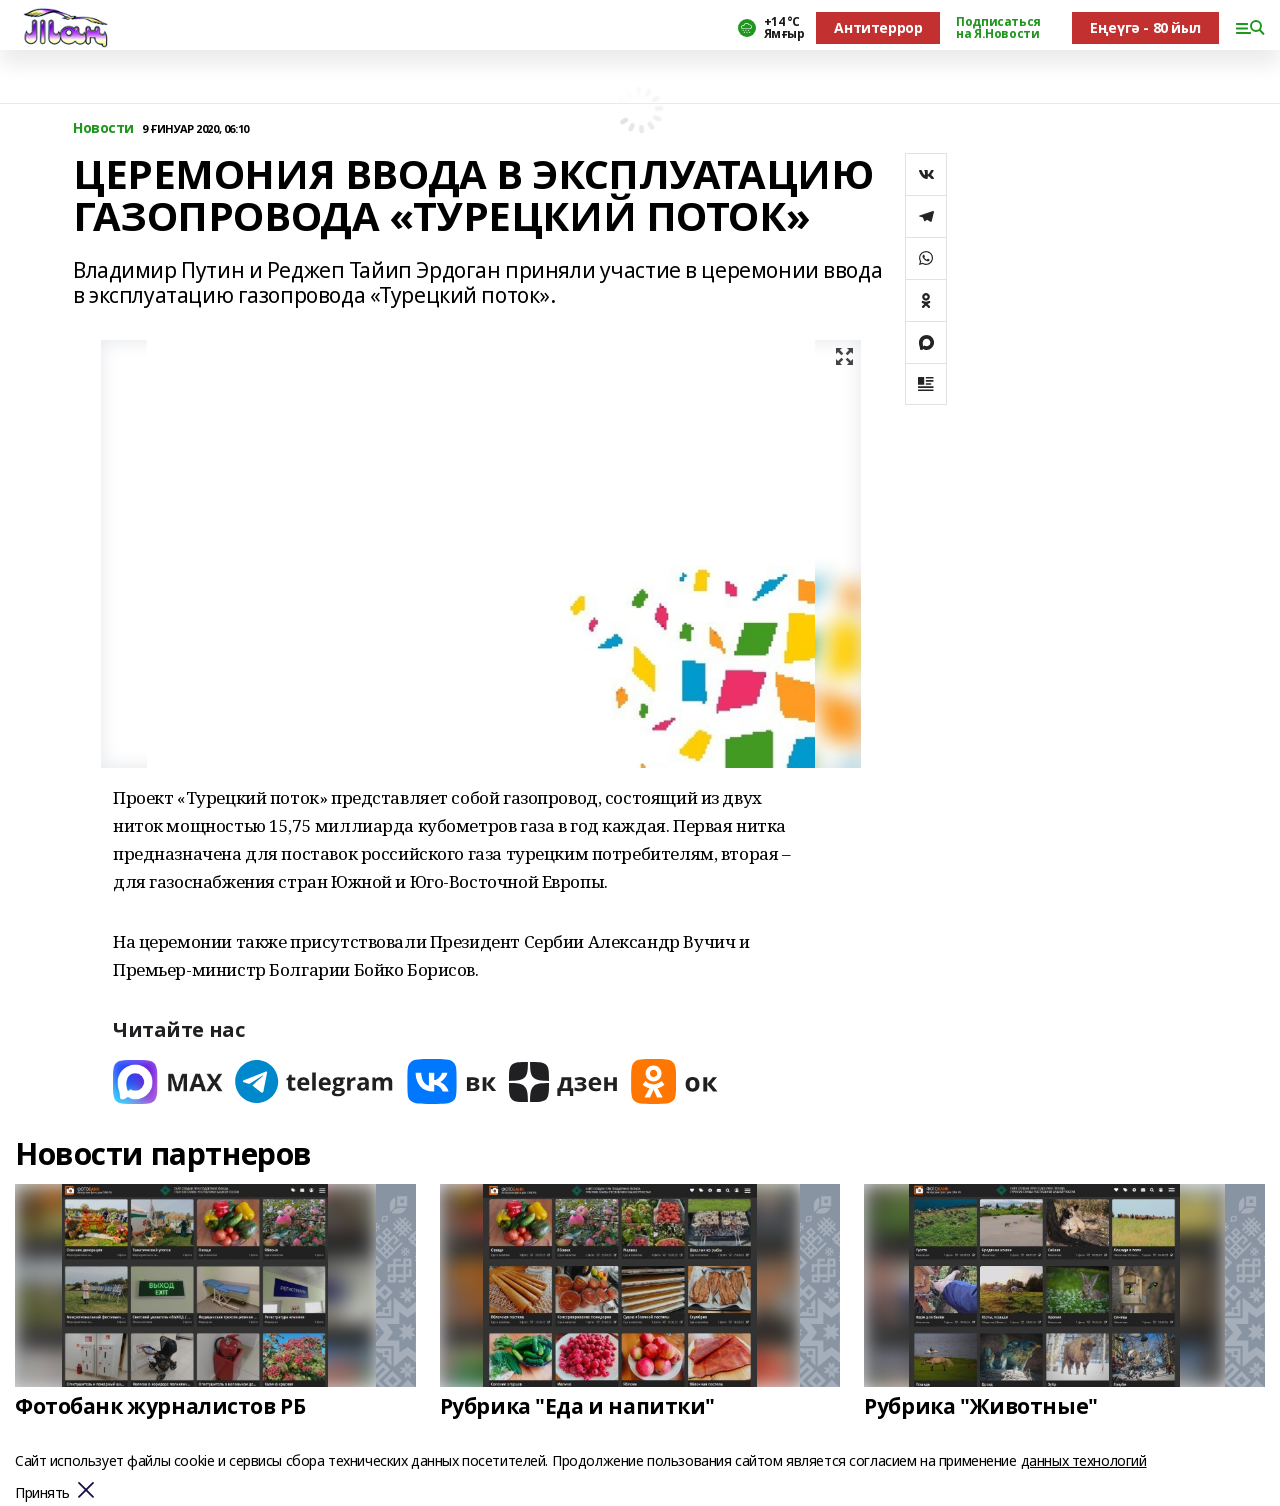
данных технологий (1084, 1460)
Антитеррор (878, 27)
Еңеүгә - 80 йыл (1145, 27)
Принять (42, 1493)
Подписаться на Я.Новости (998, 28)
